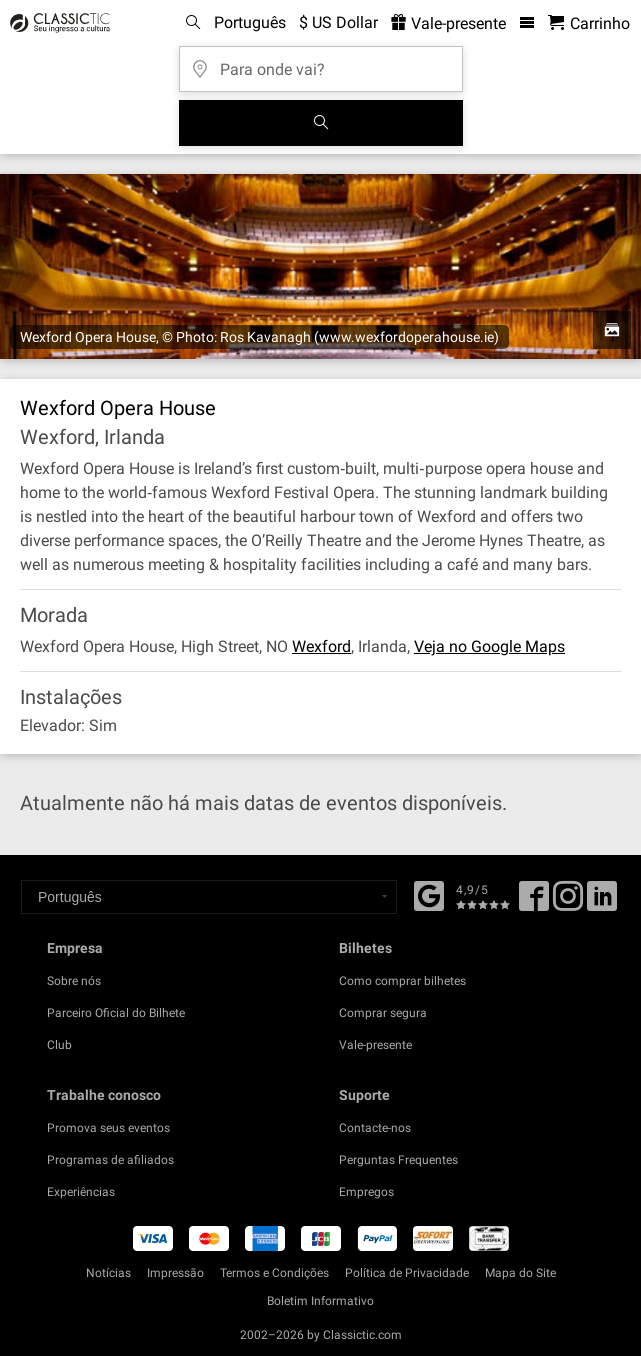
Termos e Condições (274, 1273)
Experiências (81, 1192)
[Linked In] (602, 903)
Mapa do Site (520, 1273)
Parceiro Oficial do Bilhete (116, 1013)
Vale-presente (375, 1045)
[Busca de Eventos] (321, 123)
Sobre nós (74, 981)
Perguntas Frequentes (398, 1160)
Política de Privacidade (407, 1273)
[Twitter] (568, 903)
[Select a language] (209, 897)
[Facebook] (429, 894)
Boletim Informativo (320, 1301)
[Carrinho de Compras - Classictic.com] (589, 23)
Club (59, 1045)
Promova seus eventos (108, 1128)
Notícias (108, 1273)
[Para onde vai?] (321, 62)
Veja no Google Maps (489, 646)
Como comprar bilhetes (402, 981)
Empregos (366, 1192)
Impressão (175, 1273)
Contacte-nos (375, 1128)
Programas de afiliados (110, 1160)
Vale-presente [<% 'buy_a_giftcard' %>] (448, 23)
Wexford (321, 646)
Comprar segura (383, 1013)
